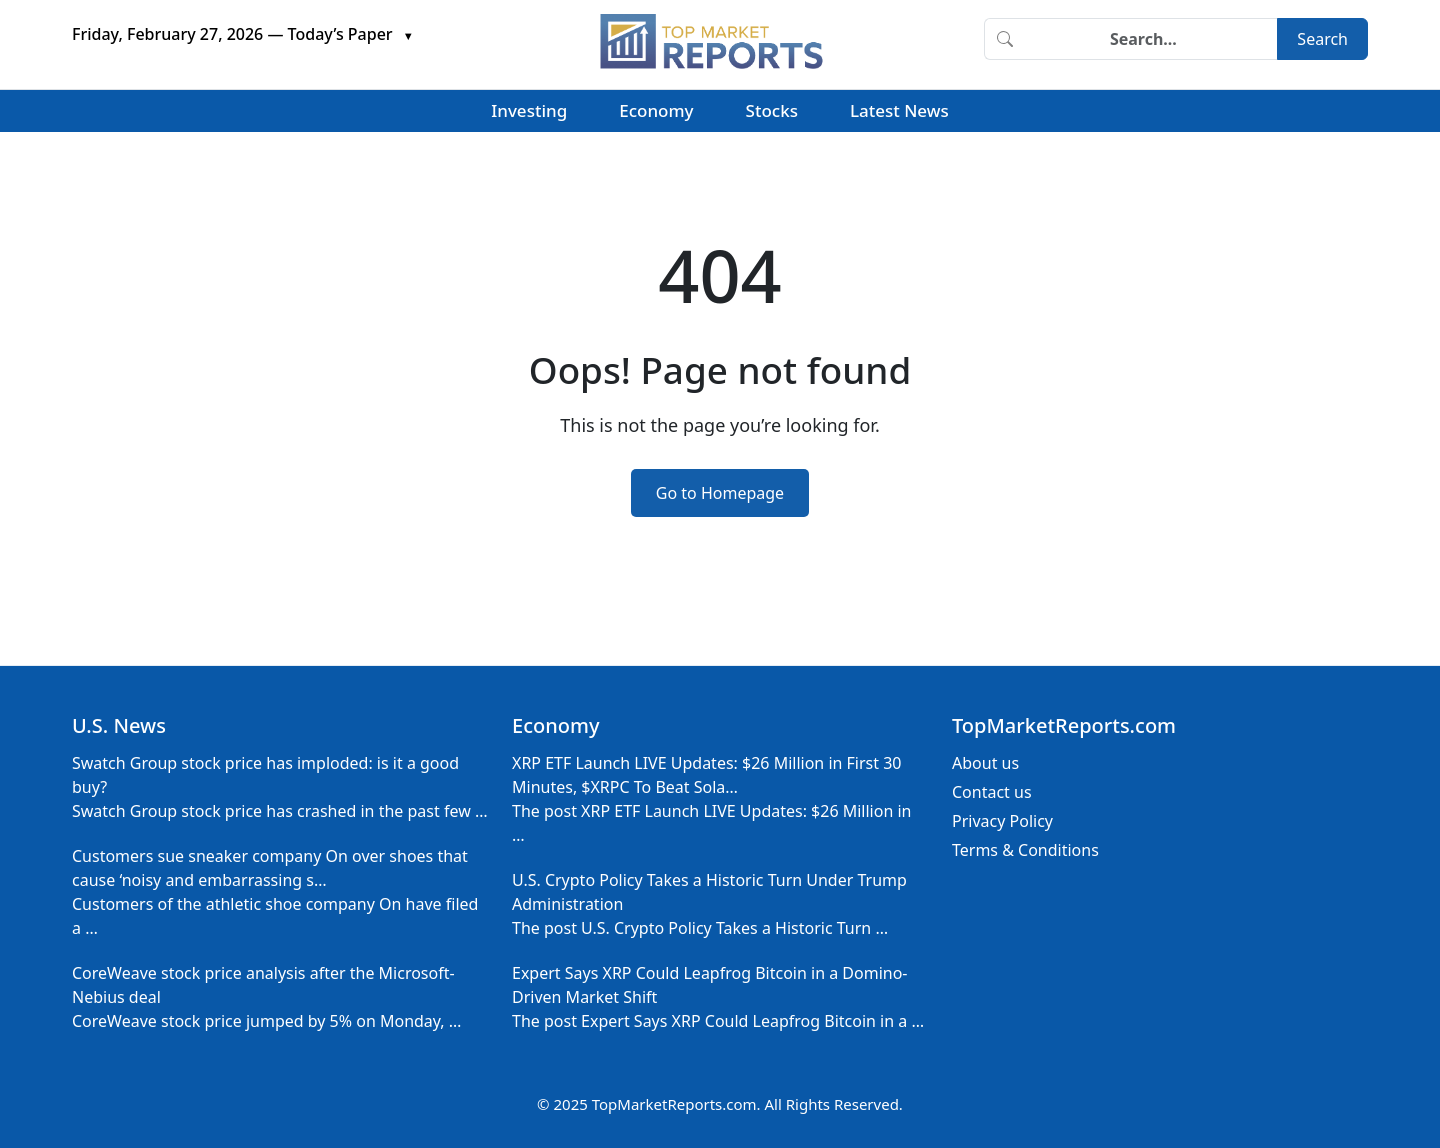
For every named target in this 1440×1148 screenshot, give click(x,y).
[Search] (1151, 39)
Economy (656, 110)
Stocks (772, 110)
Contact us (992, 792)
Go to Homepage (720, 493)
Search (1322, 39)
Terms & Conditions (1025, 850)
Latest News (899, 110)
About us (985, 763)
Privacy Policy (1002, 821)
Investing (529, 110)
